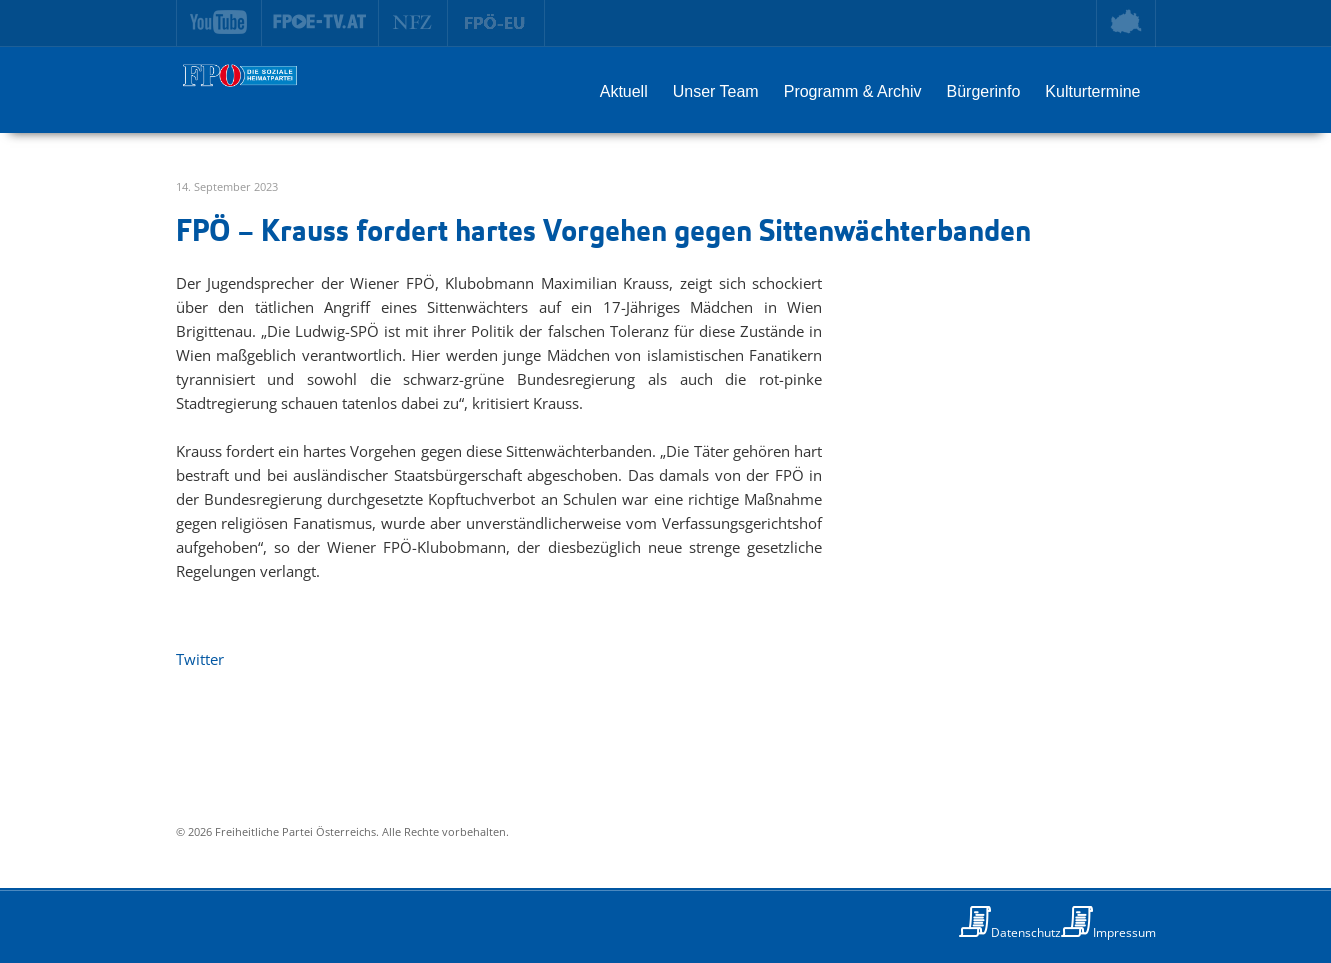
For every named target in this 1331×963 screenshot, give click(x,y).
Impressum (1124, 932)
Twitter (200, 659)
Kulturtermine (1092, 91)
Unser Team (716, 91)
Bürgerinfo (984, 91)
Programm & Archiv (853, 91)
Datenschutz (1026, 932)
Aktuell (624, 91)
